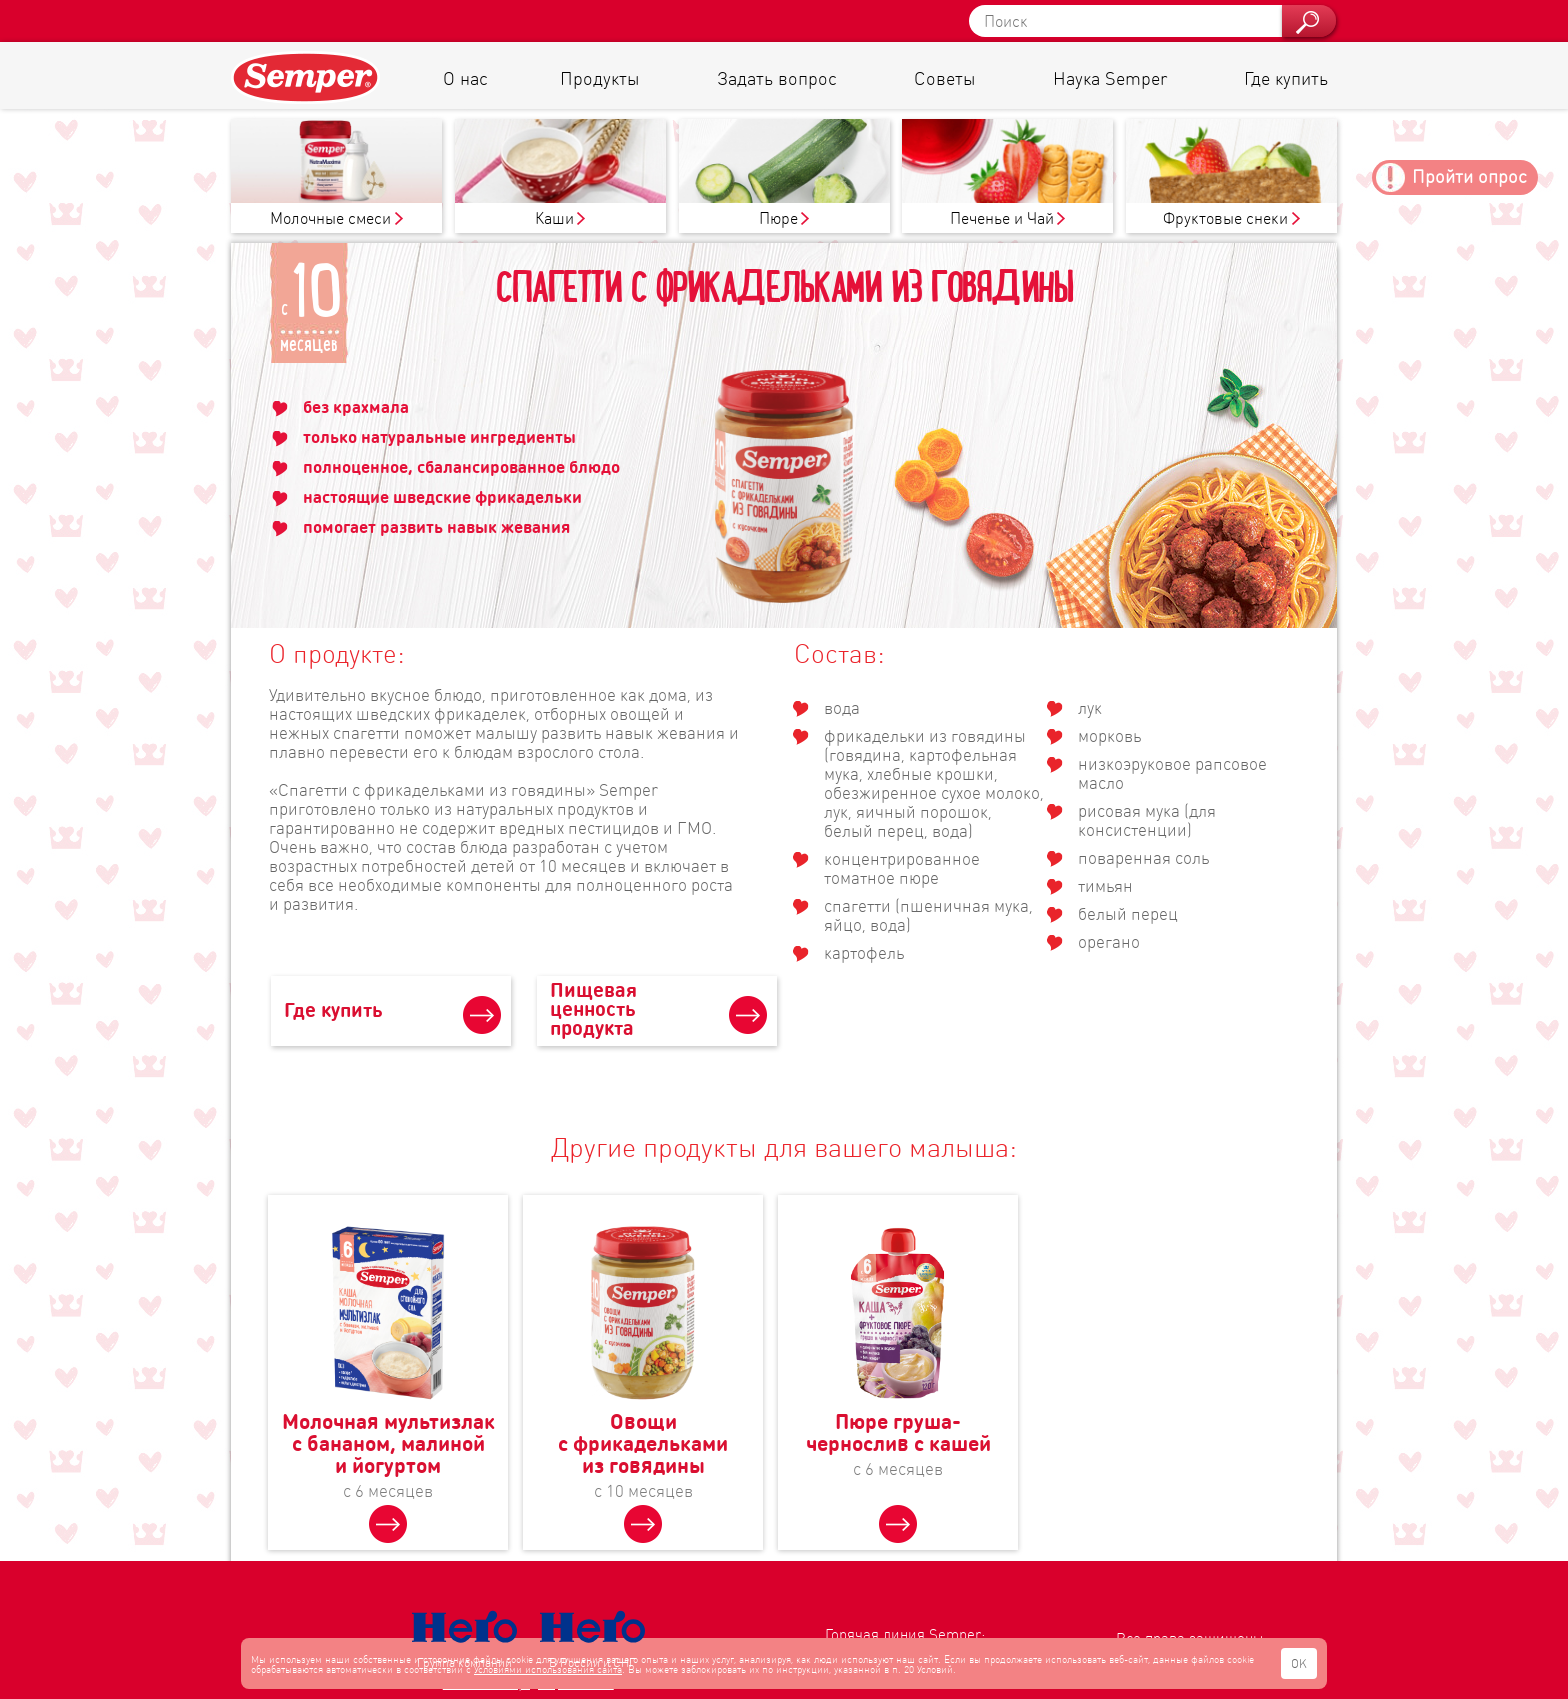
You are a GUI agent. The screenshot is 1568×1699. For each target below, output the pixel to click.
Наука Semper (1110, 77)
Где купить (1286, 77)
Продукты (599, 77)
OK (1299, 1663)
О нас (465, 77)
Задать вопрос (777, 77)
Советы (944, 77)
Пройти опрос (1469, 175)
